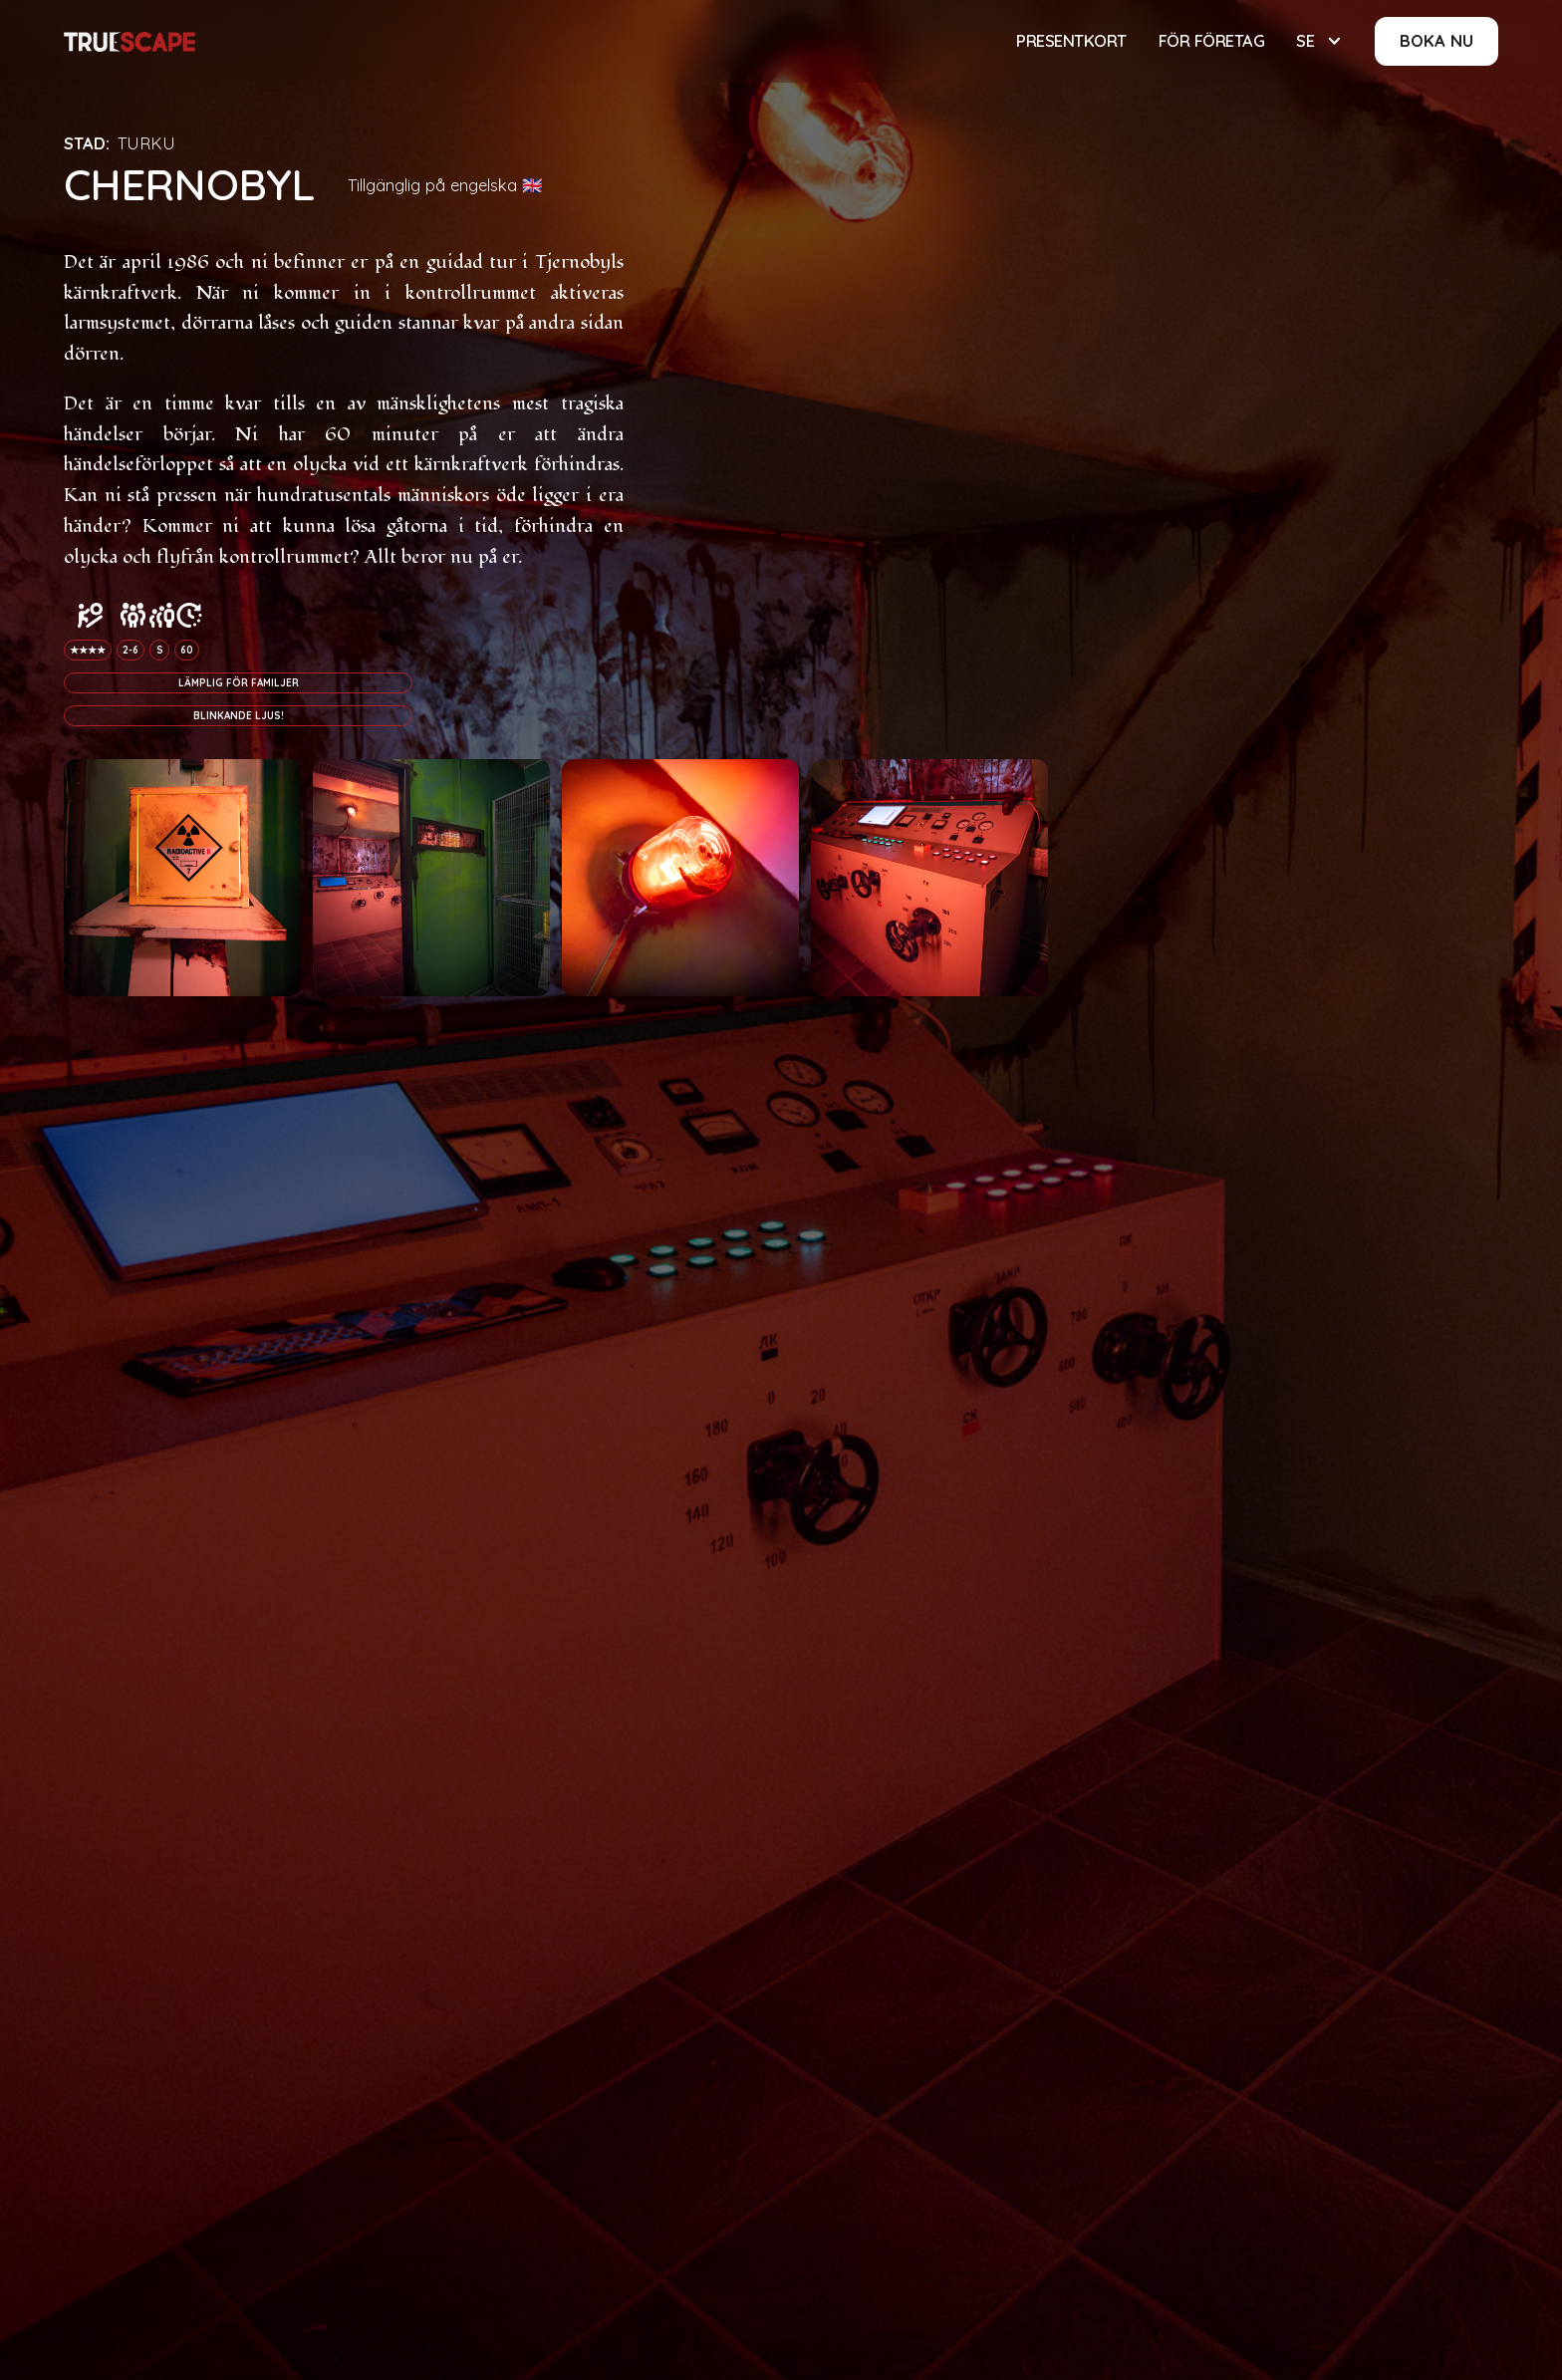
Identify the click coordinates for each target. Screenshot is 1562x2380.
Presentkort (1071, 40)
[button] (1319, 41)
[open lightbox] (182, 877)
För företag (1212, 40)
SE (1305, 40)
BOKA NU (1436, 40)
